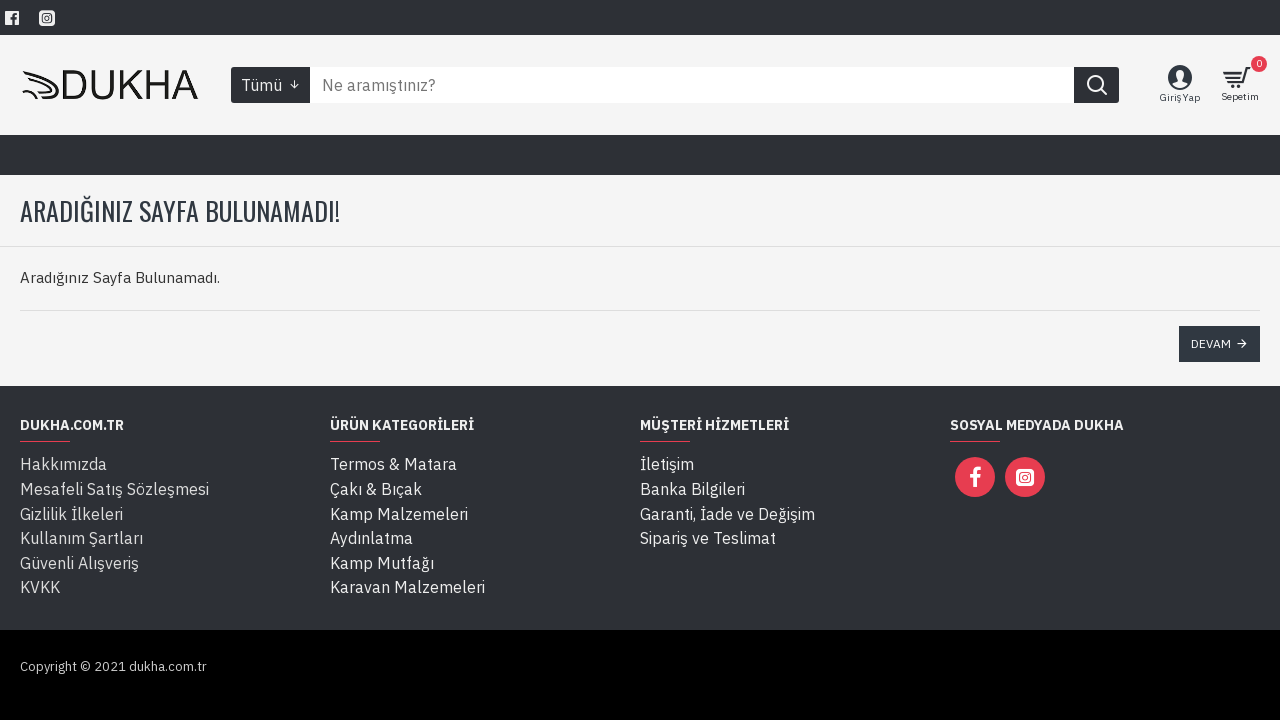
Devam (1211, 343)
